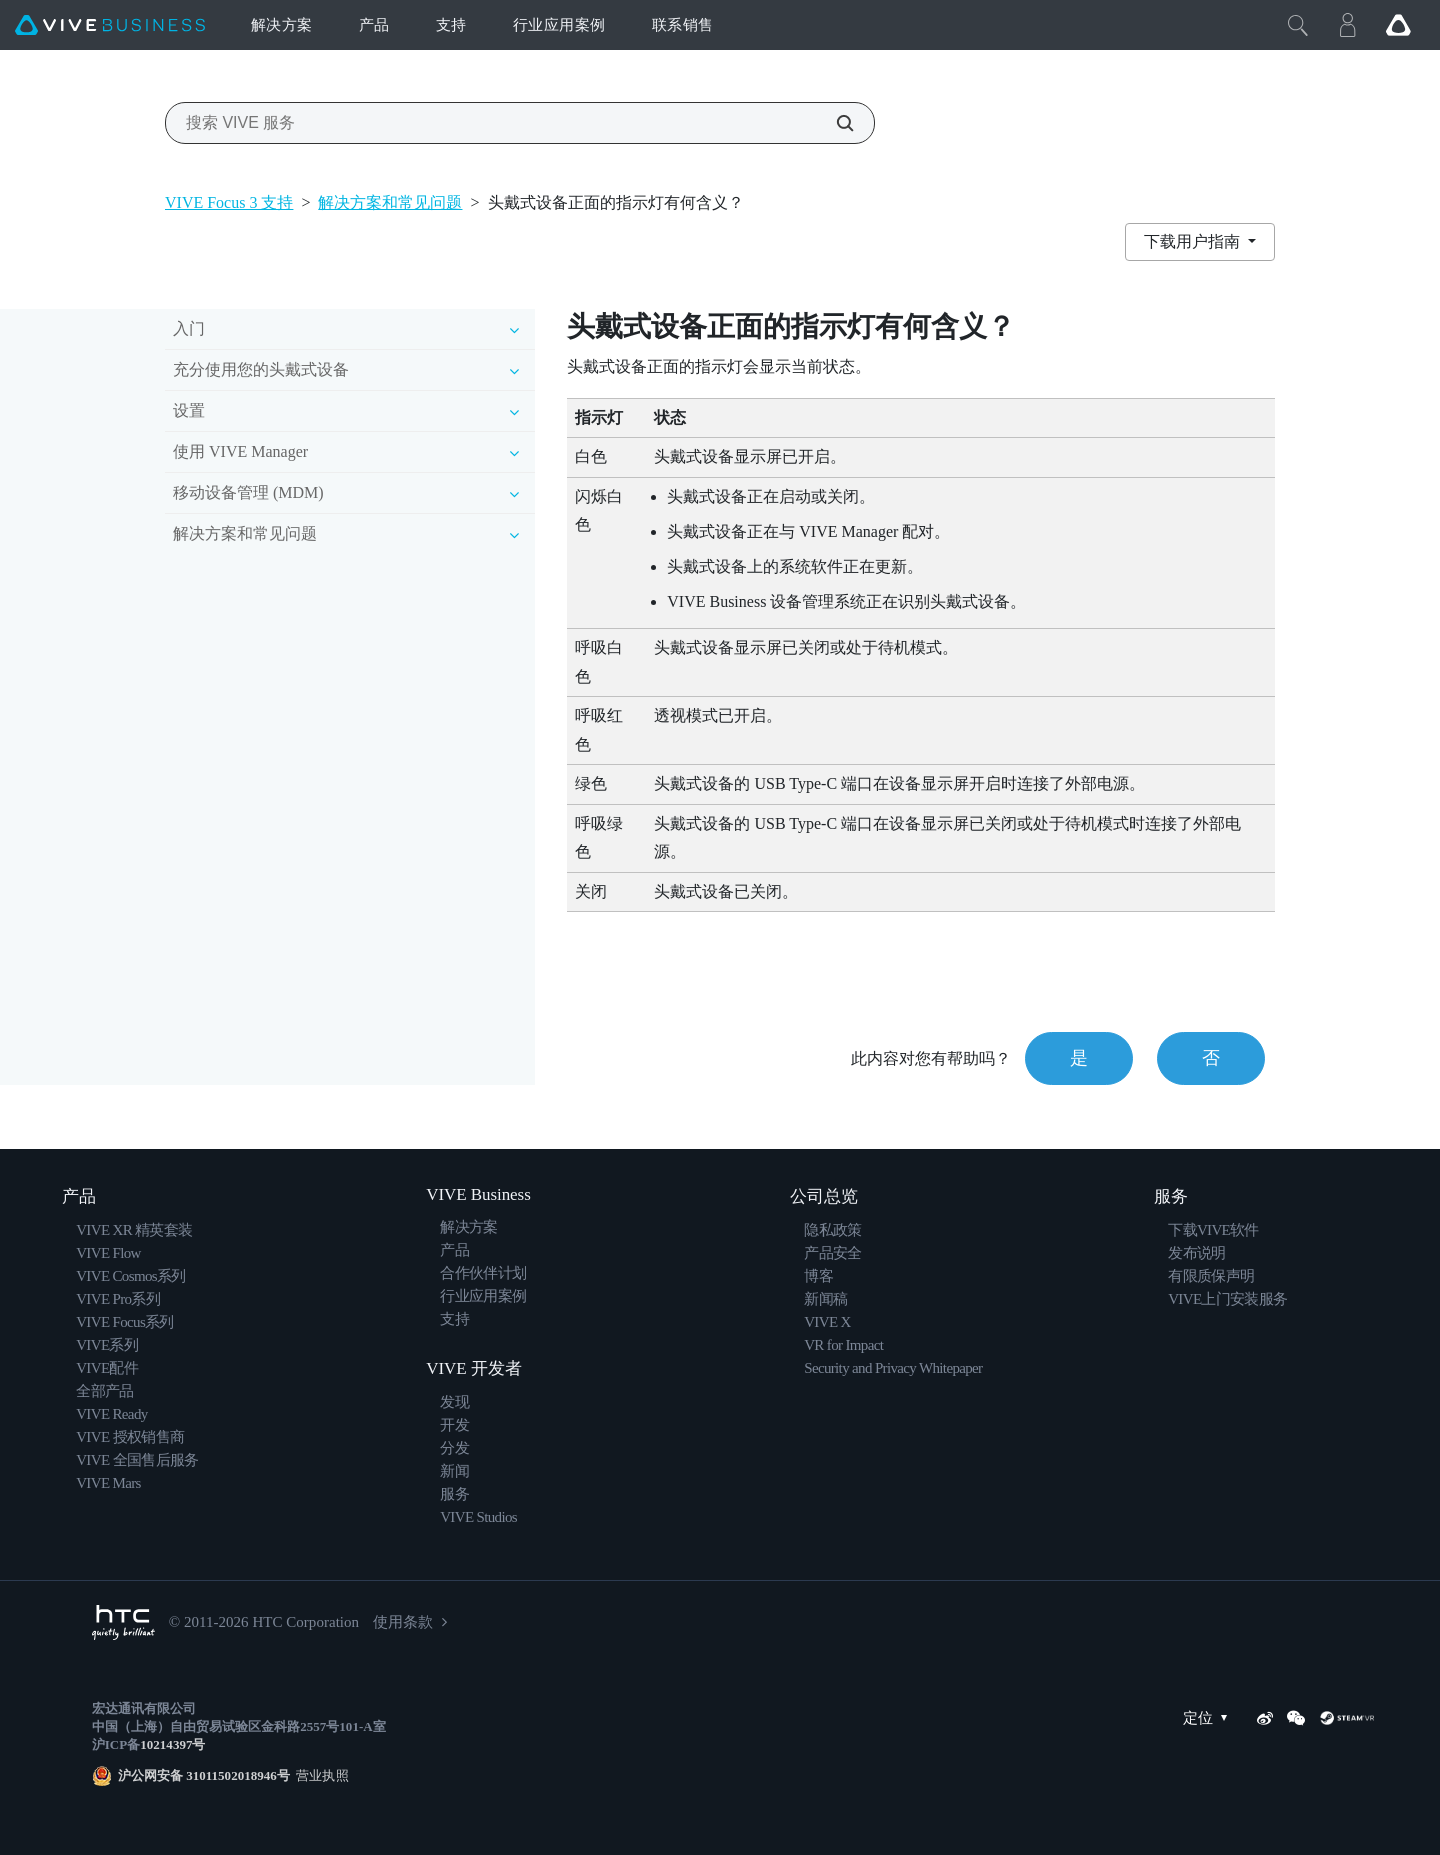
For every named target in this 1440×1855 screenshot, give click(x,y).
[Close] (1298, 25)
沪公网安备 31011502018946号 (204, 1775)
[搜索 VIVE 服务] (834, 123)
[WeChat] (1296, 1718)
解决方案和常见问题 (390, 202)
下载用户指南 (1194, 241)
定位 (1210, 1718)
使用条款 (403, 1622)
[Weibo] (1265, 1718)
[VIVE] (110, 25)
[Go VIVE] (1398, 25)
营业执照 (319, 1775)
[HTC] (123, 1622)
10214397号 (172, 1744)
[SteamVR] (1347, 1718)
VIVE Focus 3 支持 (229, 202)
